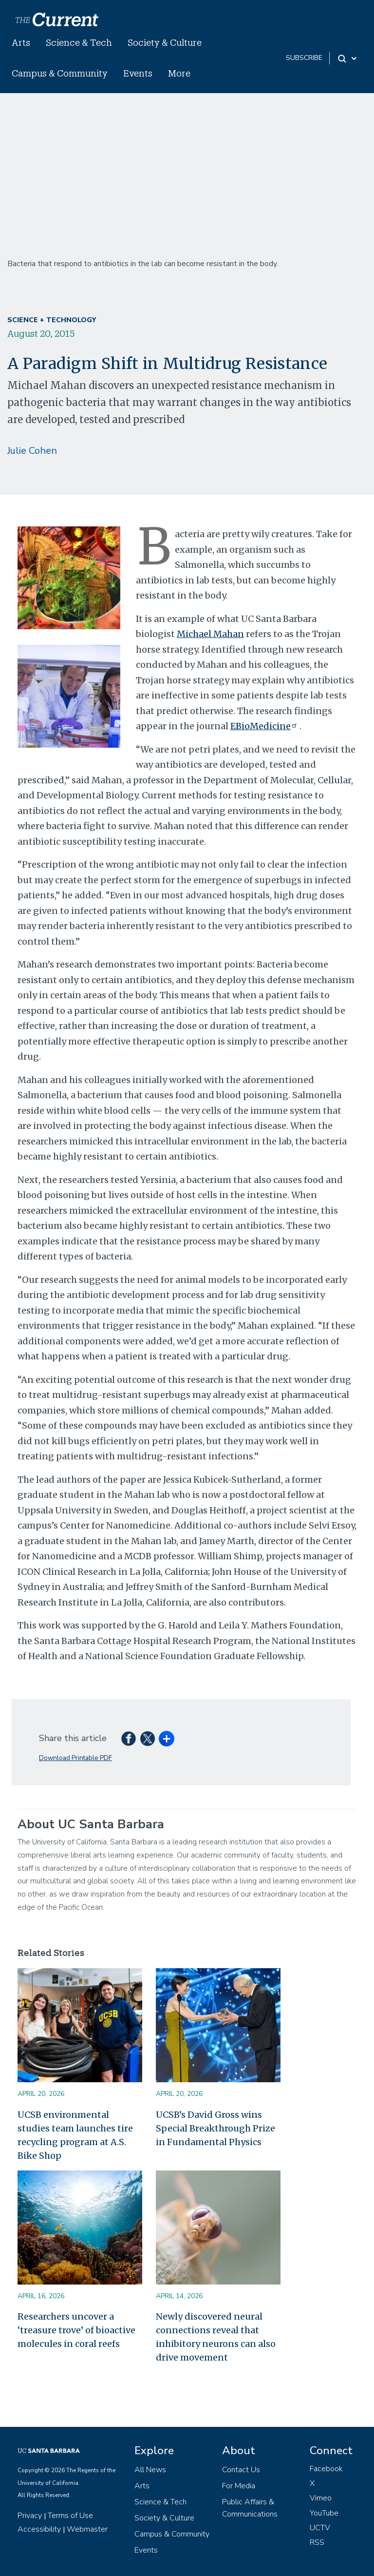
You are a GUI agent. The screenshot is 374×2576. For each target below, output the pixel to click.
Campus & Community (60, 73)
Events (137, 73)
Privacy (30, 2515)
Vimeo (321, 2498)
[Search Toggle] (348, 58)
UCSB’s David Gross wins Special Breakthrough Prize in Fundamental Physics (215, 2128)
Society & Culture (165, 42)
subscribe (304, 57)
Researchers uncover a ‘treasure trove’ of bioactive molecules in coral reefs (76, 2330)
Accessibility (39, 2529)
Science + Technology (51, 320)
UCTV (320, 2527)
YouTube (324, 2513)
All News (150, 2469)
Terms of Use (70, 2515)
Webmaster (87, 2529)
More (179, 73)
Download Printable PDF (75, 1758)
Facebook (326, 2468)
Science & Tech (79, 42)
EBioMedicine (264, 726)
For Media (238, 2485)
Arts (21, 42)
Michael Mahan (210, 633)
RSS (317, 2542)
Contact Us (241, 2469)
